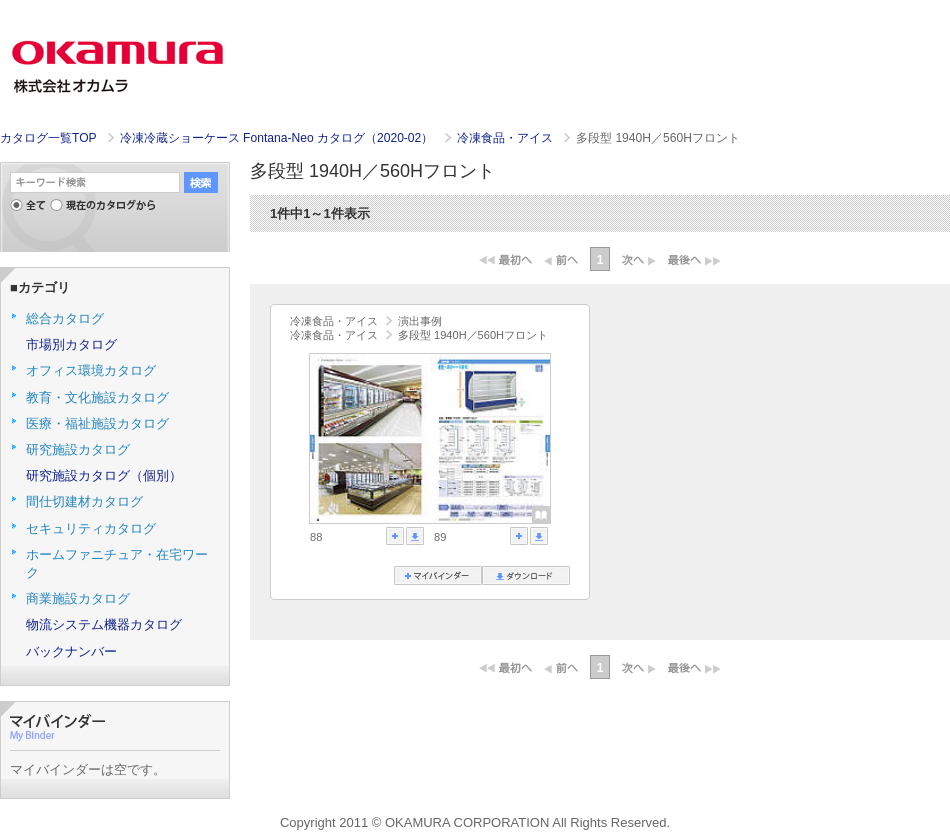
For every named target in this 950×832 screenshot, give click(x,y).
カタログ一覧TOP (48, 138)
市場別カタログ (71, 344)
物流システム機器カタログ (104, 624)
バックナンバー (71, 651)
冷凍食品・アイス (506, 138)
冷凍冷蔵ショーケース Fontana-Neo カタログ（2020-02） (278, 138)
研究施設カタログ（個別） (104, 475)
